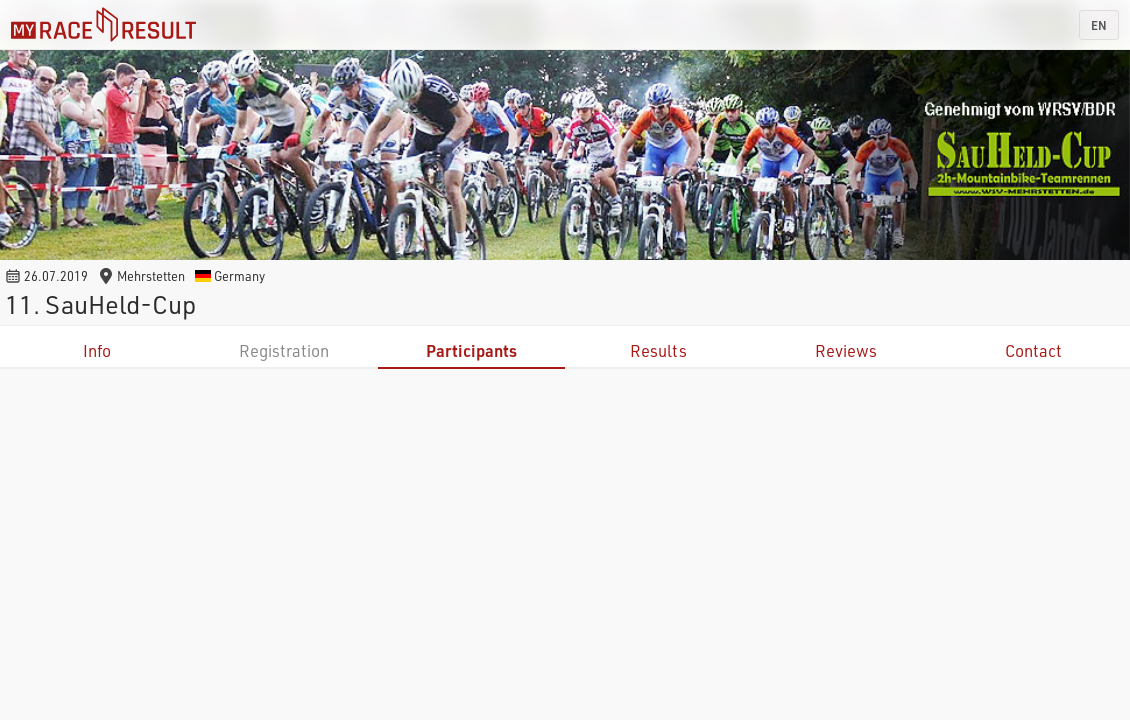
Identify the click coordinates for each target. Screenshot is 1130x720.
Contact (1033, 350)
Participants (471, 350)
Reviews (846, 350)
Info (97, 350)
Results (658, 350)
